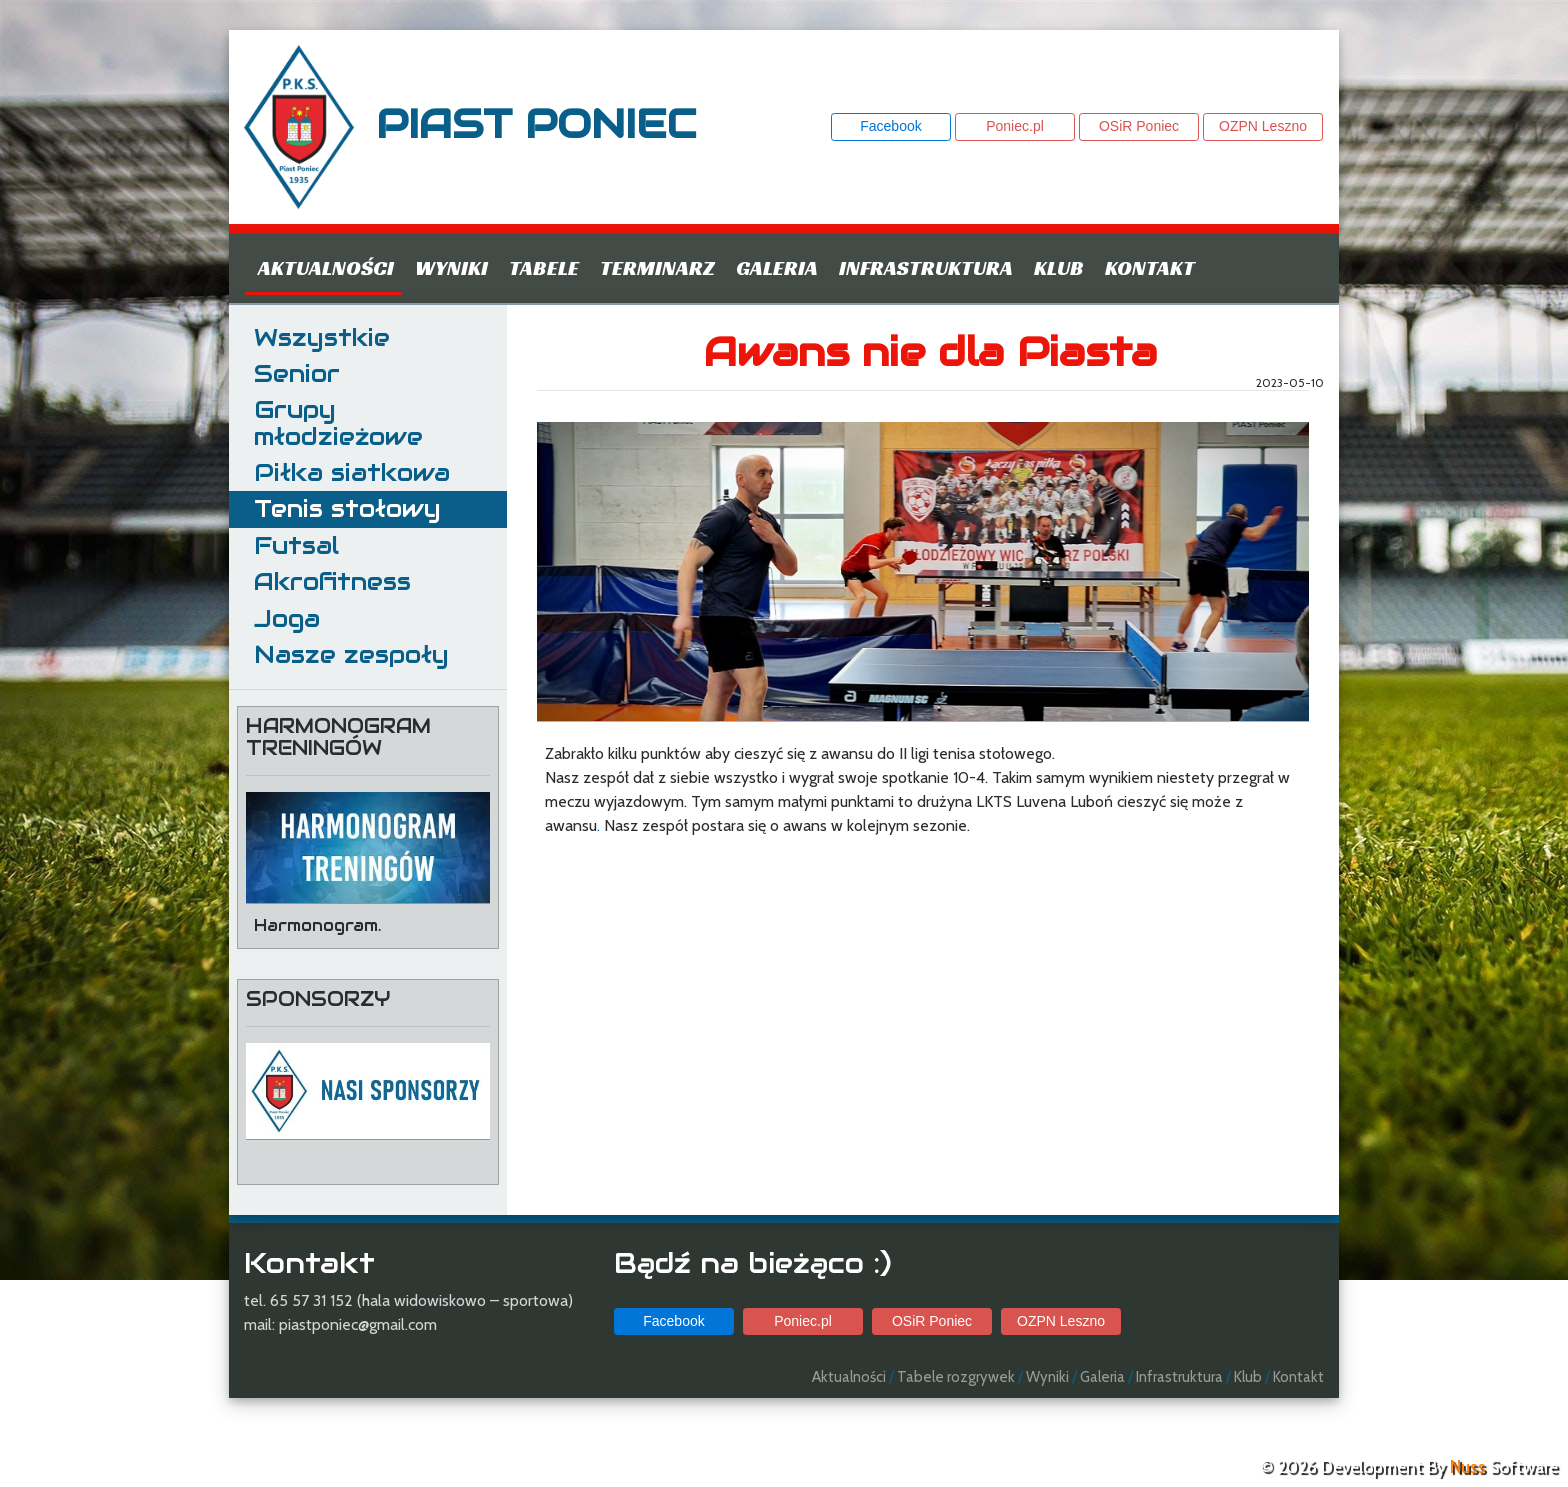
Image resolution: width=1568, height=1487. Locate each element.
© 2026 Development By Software (1409, 1467)
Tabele (544, 268)
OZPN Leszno (1263, 126)
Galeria (777, 268)
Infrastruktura (926, 268)
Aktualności (326, 268)
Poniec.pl (1015, 126)
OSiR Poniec (1139, 126)
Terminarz (657, 268)
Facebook (890, 126)
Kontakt (1150, 268)
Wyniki (451, 268)
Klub (1059, 268)
